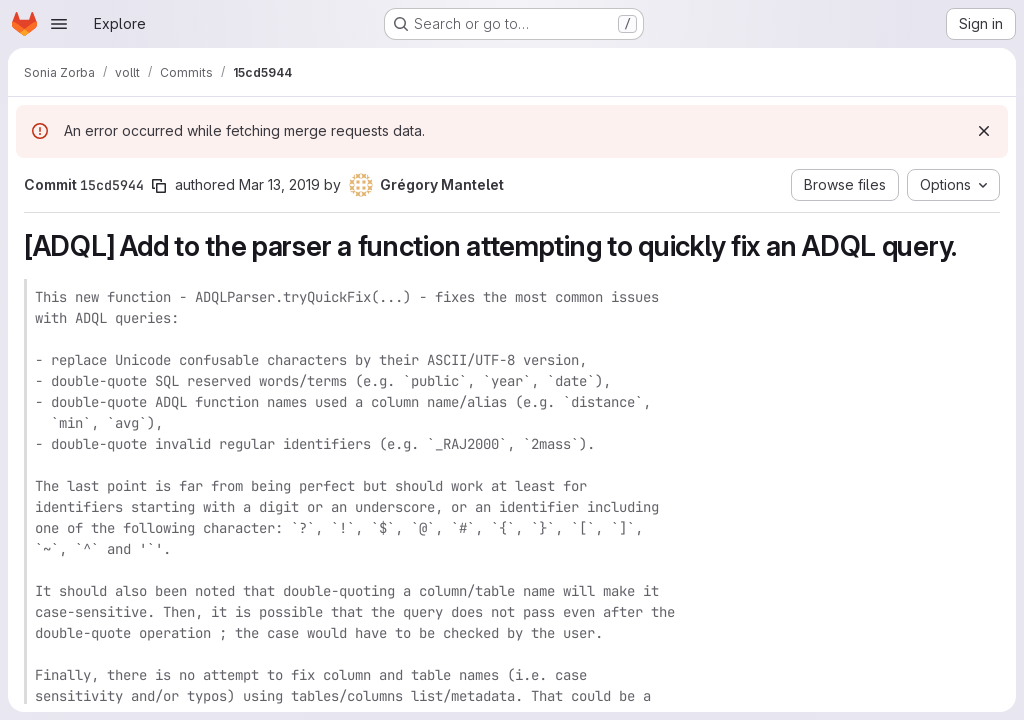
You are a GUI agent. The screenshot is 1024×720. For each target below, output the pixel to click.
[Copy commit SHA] (159, 186)
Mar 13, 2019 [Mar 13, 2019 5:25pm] (279, 184)
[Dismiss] (984, 131)
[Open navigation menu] (59, 24)
